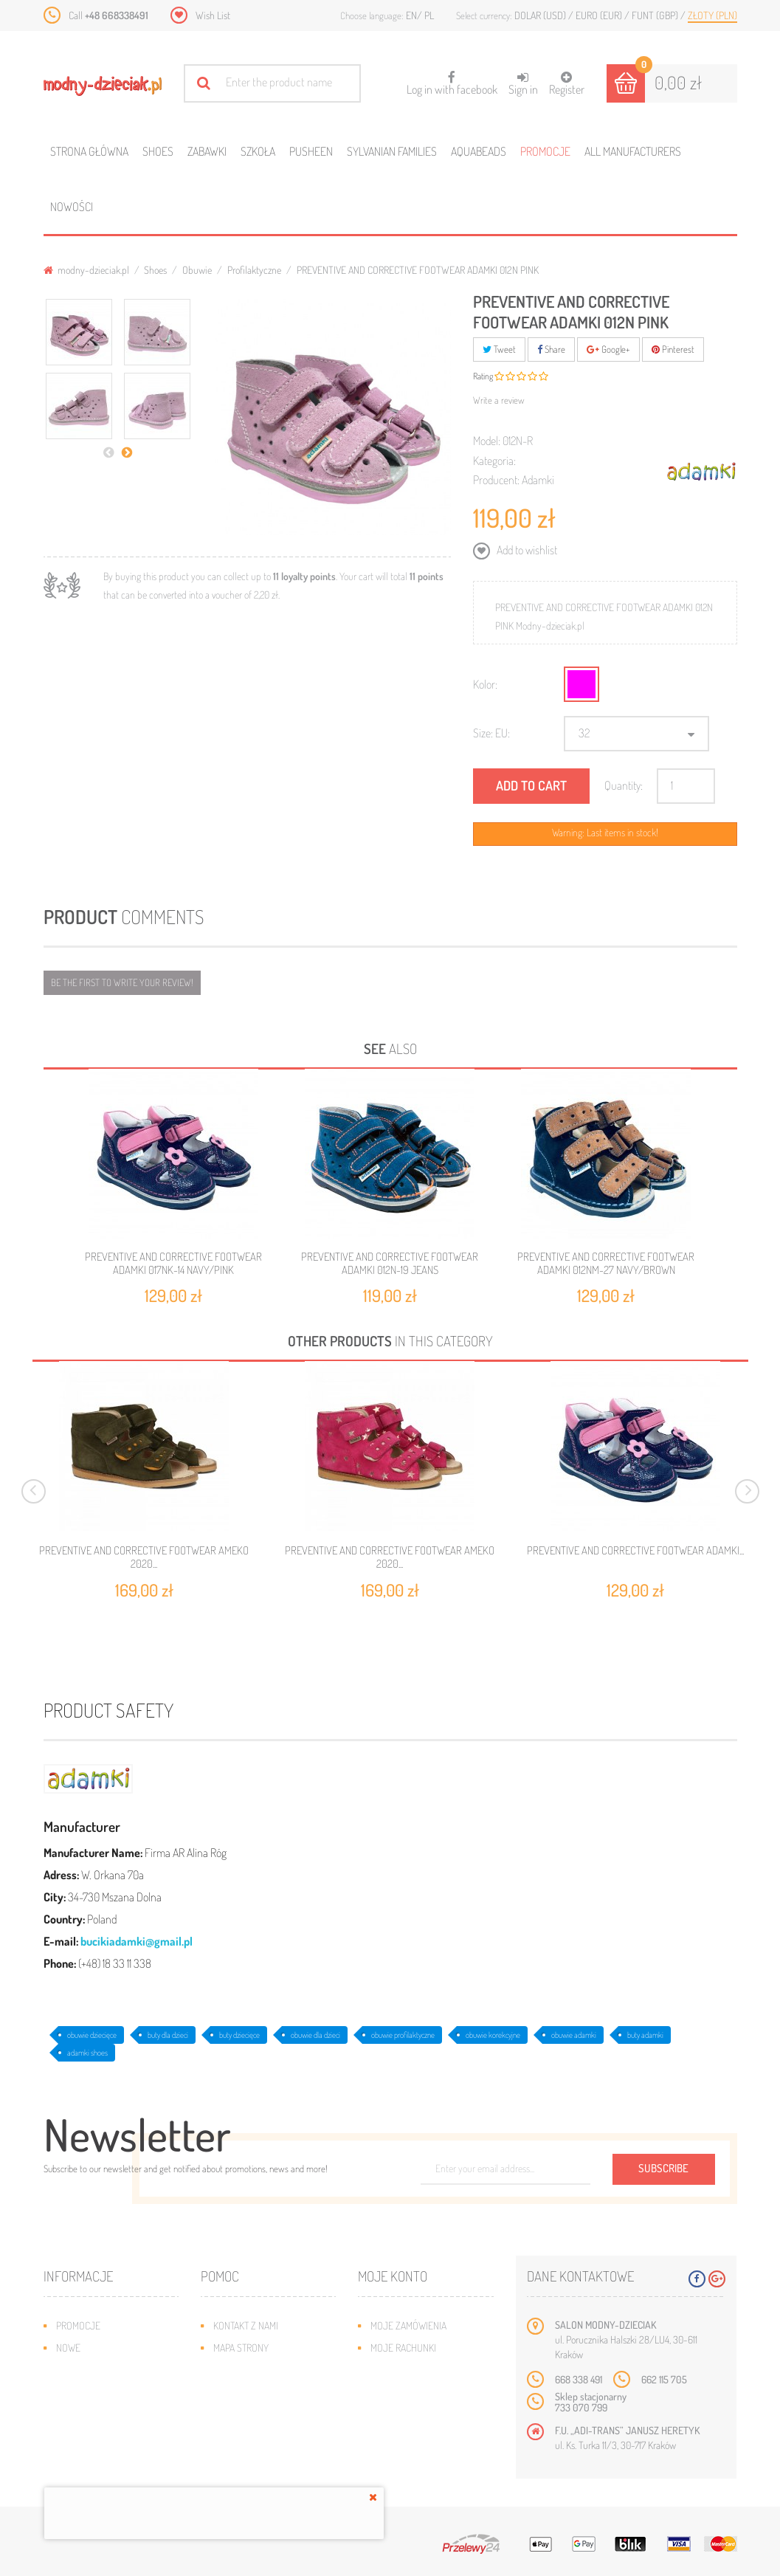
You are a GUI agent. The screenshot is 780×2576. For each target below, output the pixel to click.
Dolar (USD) (541, 15)
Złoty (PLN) (712, 15)
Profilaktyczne (254, 270)
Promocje (545, 151)
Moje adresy (398, 2369)
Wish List (213, 15)
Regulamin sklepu (252, 2414)
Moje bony (394, 2414)
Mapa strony (241, 2347)
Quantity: (623, 785)
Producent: (496, 479)
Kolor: (485, 684)
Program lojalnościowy (110, 2392)
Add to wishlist (525, 550)
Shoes (157, 151)
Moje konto (392, 2276)
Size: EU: (491, 733)
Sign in (523, 84)
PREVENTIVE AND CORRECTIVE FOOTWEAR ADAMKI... (635, 1550)
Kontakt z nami (245, 2325)
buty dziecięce (239, 2035)
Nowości (71, 206)
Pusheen (311, 151)
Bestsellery (83, 2369)
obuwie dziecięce (92, 2035)
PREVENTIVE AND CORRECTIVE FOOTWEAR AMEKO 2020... (144, 1557)
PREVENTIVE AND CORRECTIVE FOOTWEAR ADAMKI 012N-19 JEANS (389, 1263)
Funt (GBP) (656, 15)
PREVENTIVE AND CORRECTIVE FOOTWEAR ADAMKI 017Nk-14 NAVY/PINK (173, 1263)
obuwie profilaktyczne (403, 2035)
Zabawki (207, 151)
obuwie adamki (573, 2035)
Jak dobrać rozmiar (257, 2392)
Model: (486, 440)
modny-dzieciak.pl (86, 270)
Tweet (499, 349)
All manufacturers (632, 151)
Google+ (608, 349)
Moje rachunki (403, 2347)
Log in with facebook (452, 78)
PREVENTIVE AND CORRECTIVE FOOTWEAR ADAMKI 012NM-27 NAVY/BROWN (605, 1263)
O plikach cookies (95, 2414)
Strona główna (89, 151)
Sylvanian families (392, 151)
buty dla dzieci (168, 2035)
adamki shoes (87, 2053)
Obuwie (197, 270)
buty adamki (645, 2035)
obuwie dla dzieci (315, 2035)
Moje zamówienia (408, 2325)
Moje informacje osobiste (429, 2392)
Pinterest (673, 349)
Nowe (68, 2347)
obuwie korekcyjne (493, 2035)
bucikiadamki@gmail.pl (136, 1941)
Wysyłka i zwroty (252, 2369)
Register (566, 84)
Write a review (499, 400)
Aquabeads (478, 151)
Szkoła (258, 151)
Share (551, 349)
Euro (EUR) (600, 15)
